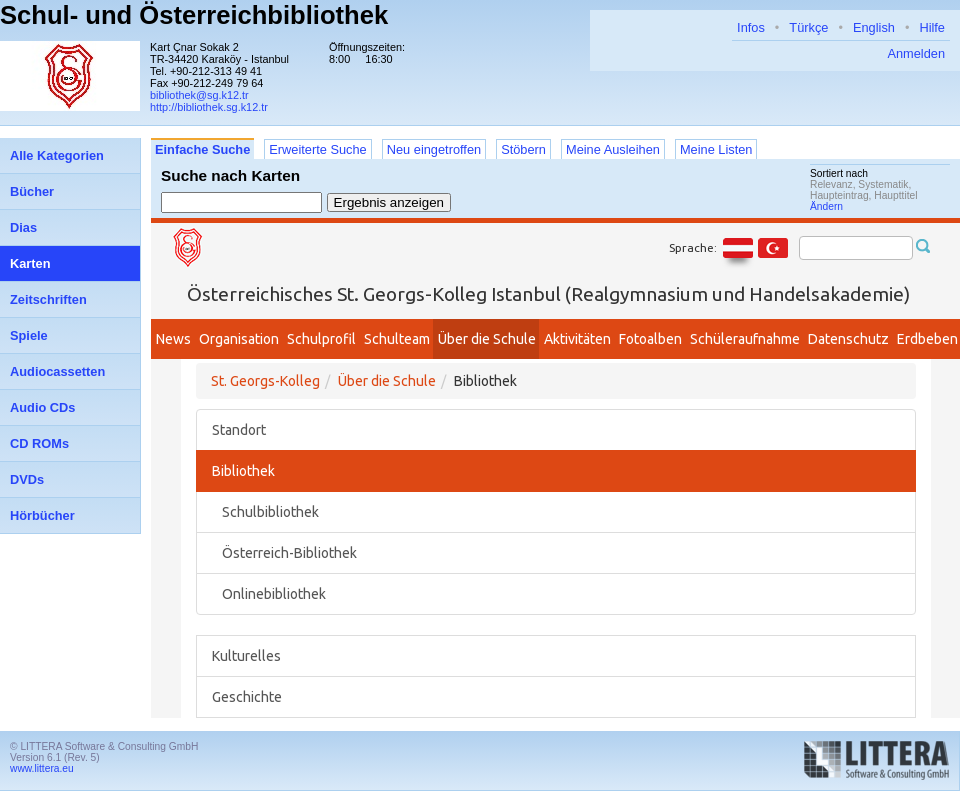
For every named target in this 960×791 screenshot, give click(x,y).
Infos (751, 27)
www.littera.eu (42, 768)
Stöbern (523, 149)
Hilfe (932, 27)
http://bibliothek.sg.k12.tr (209, 107)
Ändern (826, 206)
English (874, 27)
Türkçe (808, 27)
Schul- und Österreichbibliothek (194, 15)
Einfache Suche (202, 149)
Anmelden (916, 53)
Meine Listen (716, 149)
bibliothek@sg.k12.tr (199, 95)
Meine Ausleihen (613, 149)
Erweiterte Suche (317, 149)
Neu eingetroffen (434, 149)
